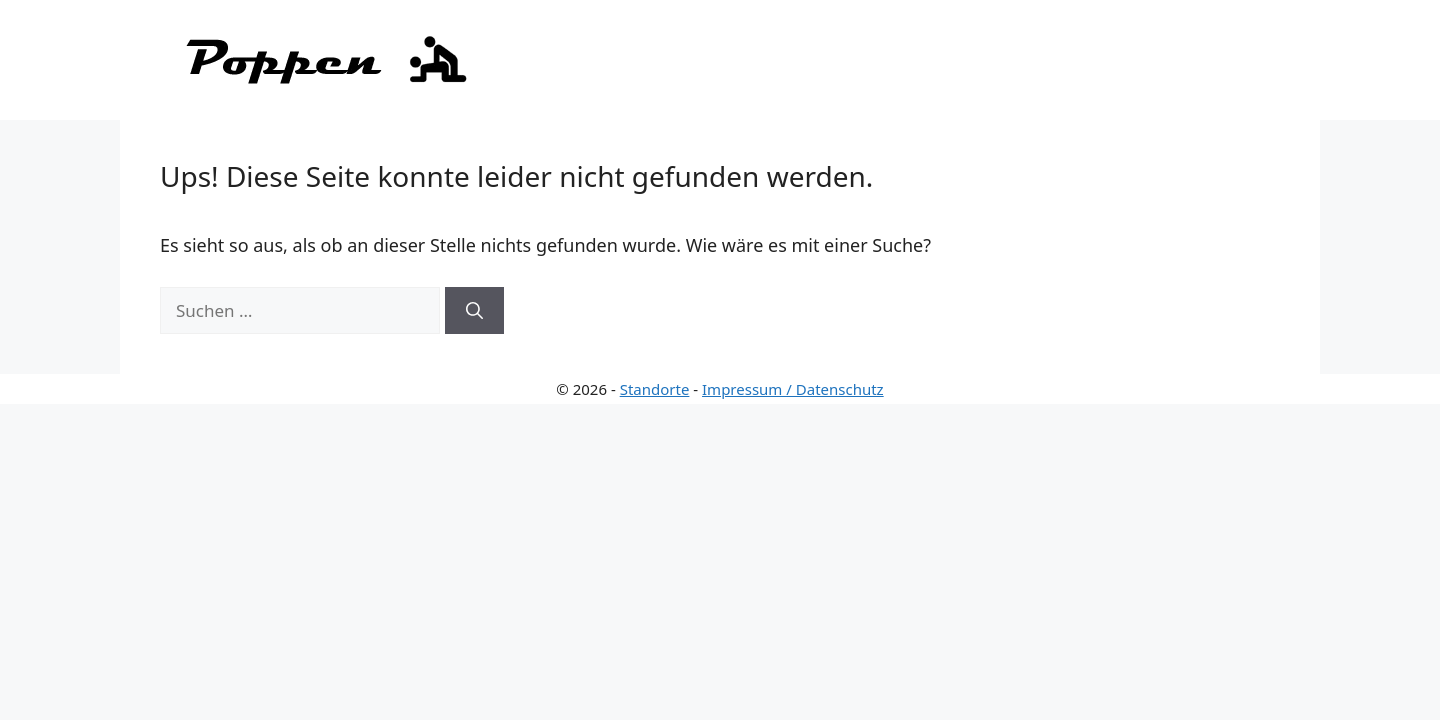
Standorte (655, 389)
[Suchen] (474, 311)
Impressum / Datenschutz (793, 389)
